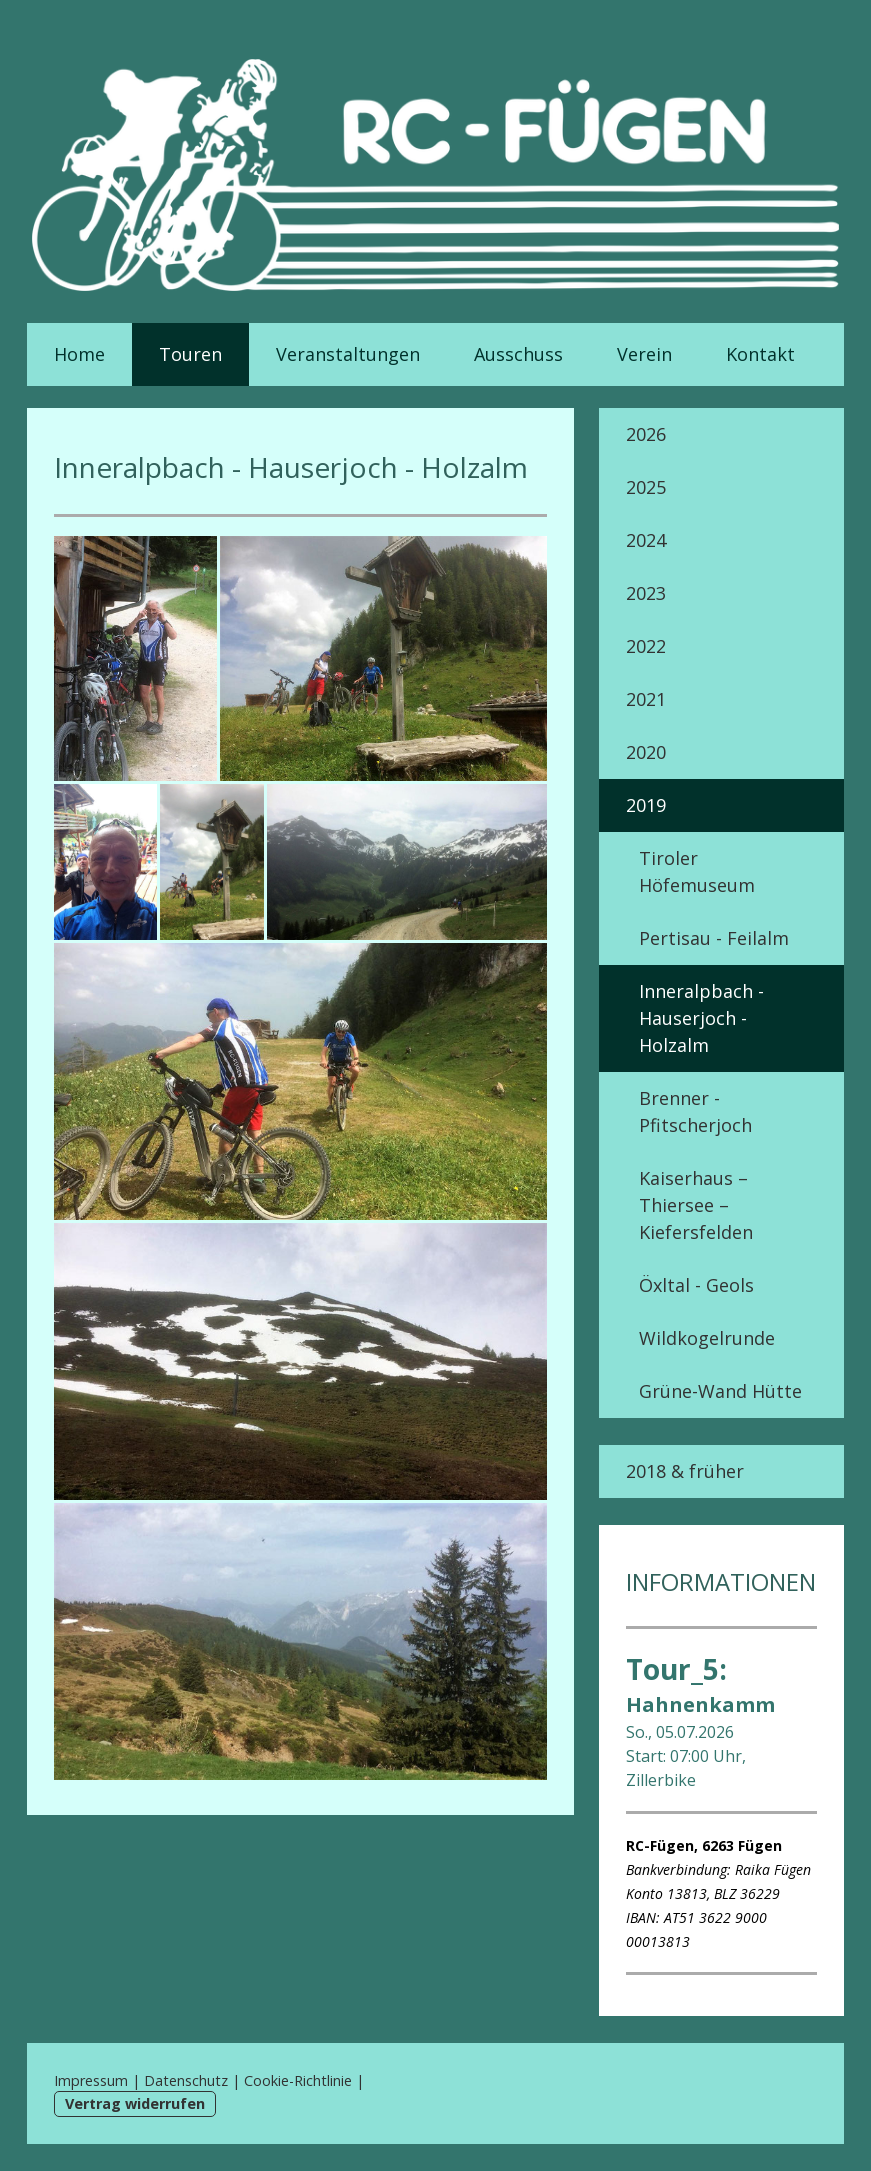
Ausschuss (518, 354)
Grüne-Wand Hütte (720, 1391)
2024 (646, 540)
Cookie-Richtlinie (298, 2080)
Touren (190, 354)
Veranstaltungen (348, 354)
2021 (646, 699)
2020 (646, 752)
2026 (646, 434)
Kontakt (760, 354)
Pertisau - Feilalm (714, 938)
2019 (646, 805)
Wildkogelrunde (707, 1338)
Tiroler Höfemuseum (697, 871)
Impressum (91, 2080)
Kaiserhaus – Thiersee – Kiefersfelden (696, 1205)
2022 (646, 646)
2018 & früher (685, 1471)
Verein (644, 354)
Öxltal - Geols (696, 1285)
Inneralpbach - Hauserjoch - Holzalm (701, 1018)
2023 (646, 593)
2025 (646, 487)
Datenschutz (186, 2080)
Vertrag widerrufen (135, 2103)
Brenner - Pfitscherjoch (695, 1111)
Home (79, 354)
